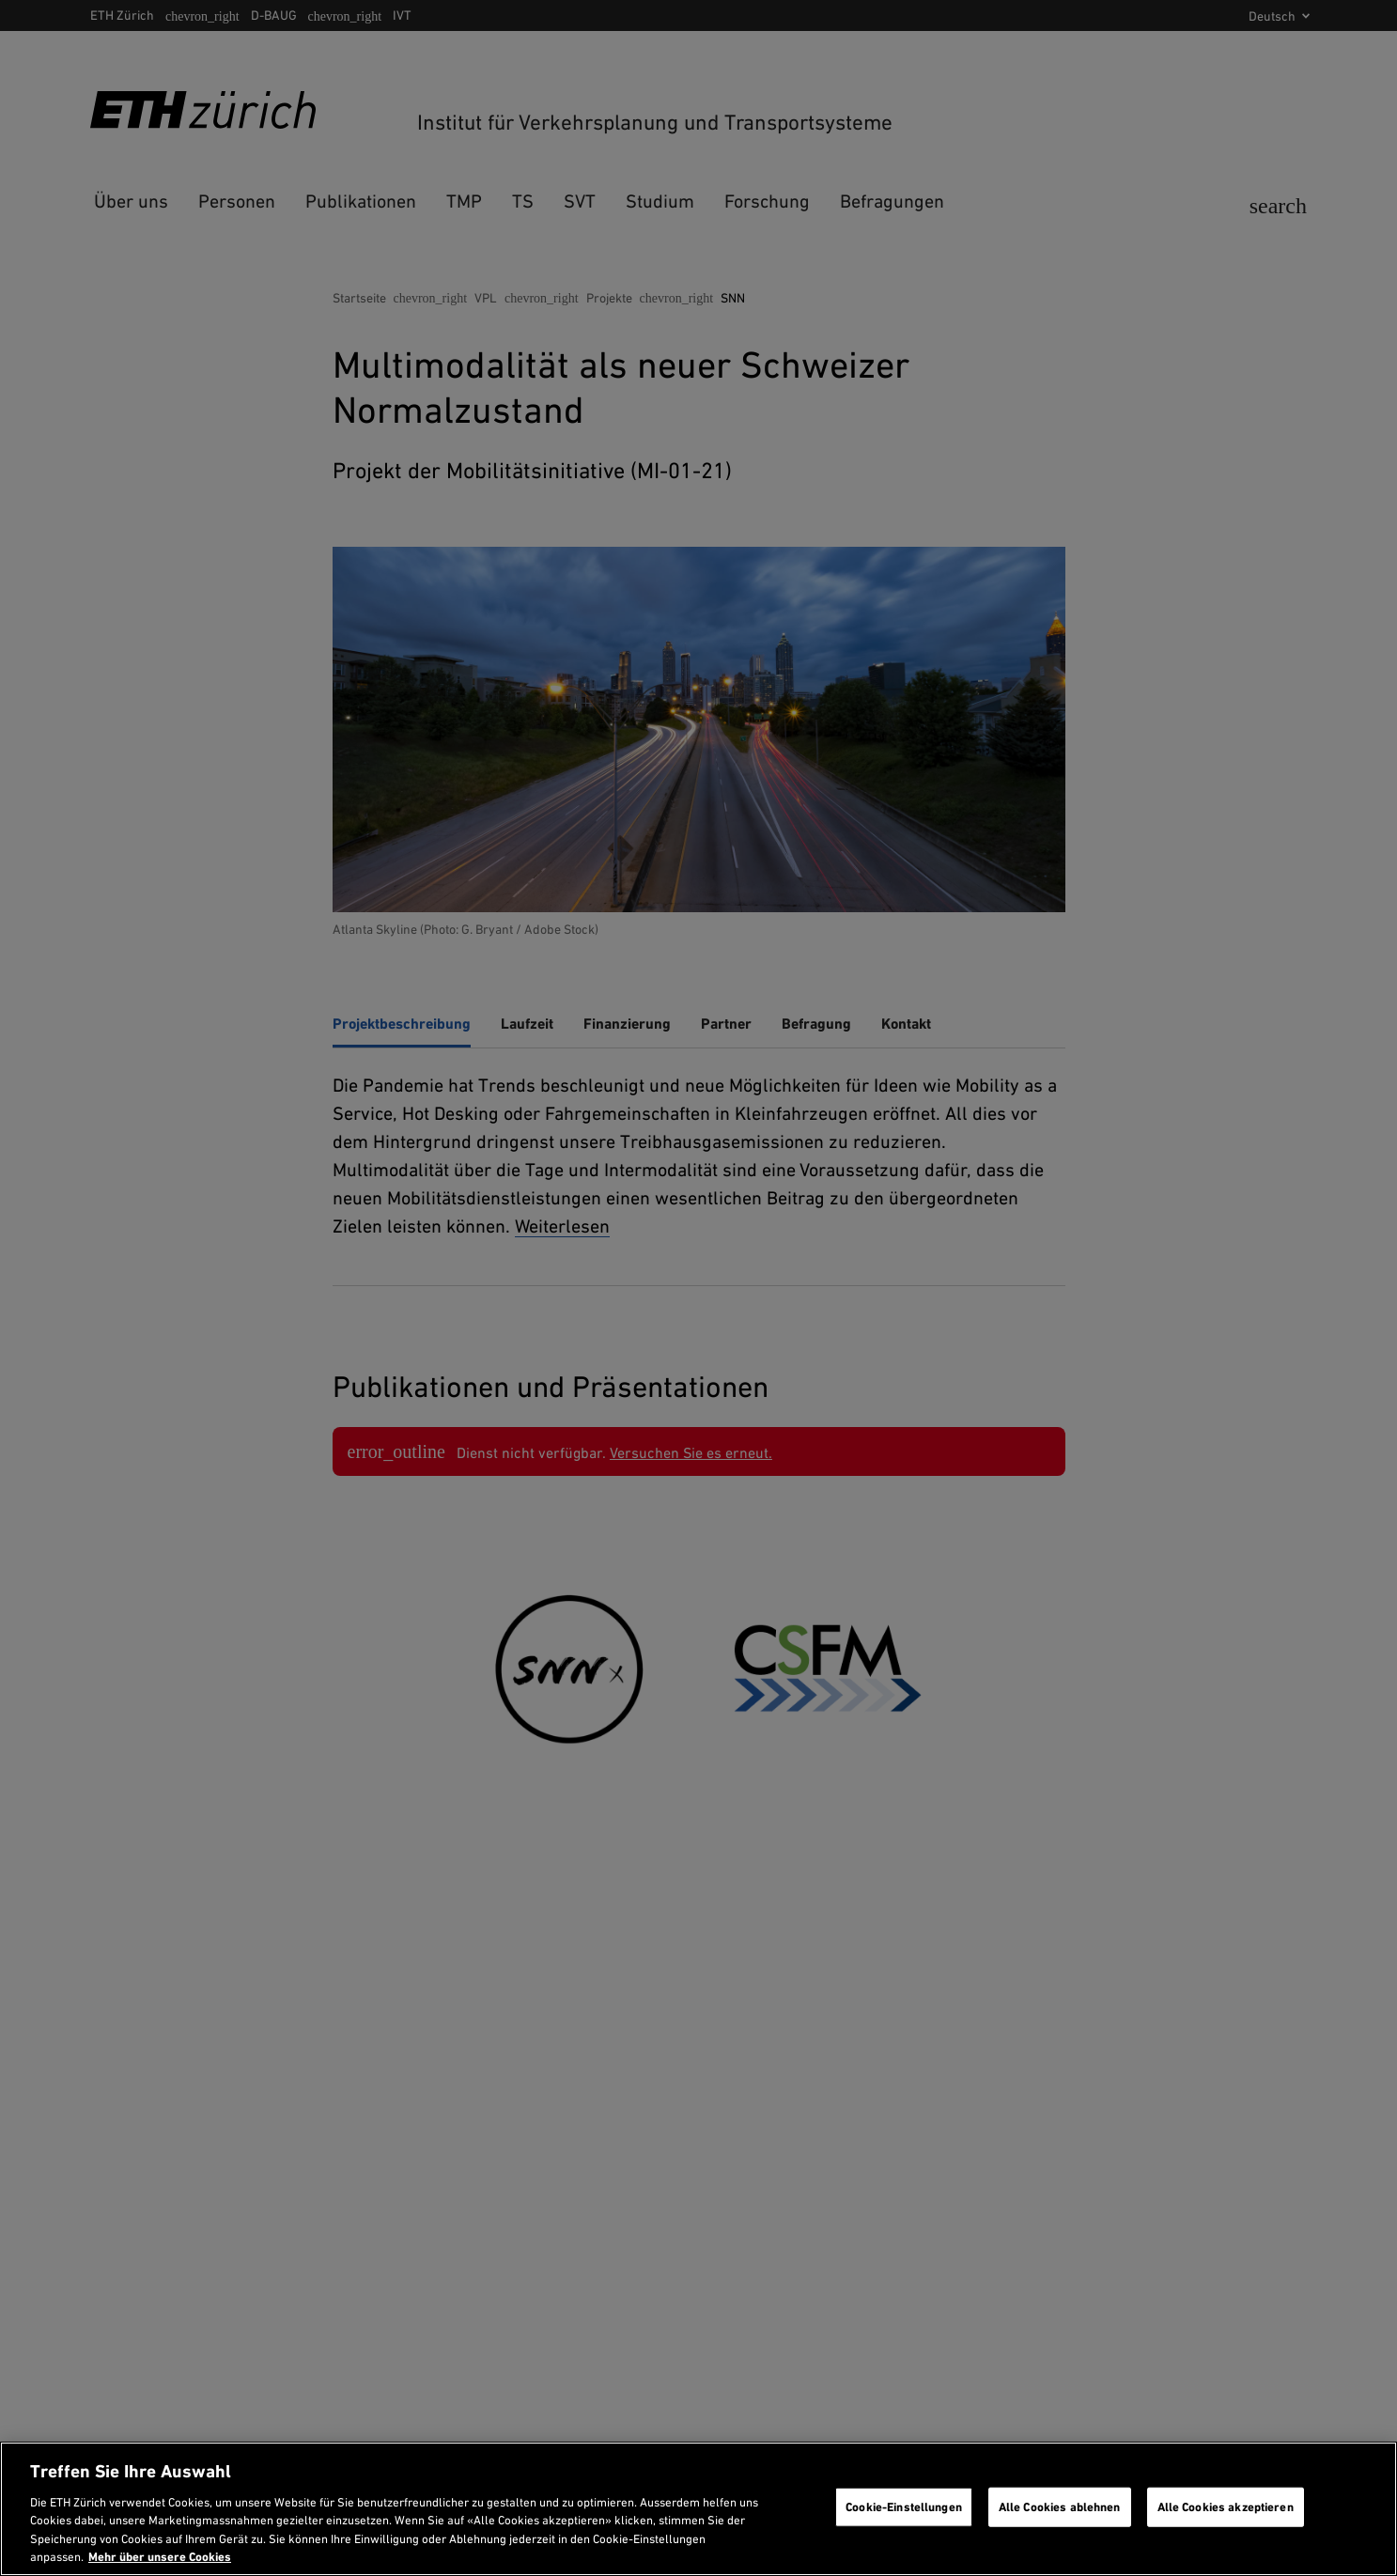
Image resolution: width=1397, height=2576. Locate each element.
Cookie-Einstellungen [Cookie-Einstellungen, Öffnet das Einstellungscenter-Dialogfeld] (904, 2507)
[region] (698, 2509)
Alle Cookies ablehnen (1060, 2507)
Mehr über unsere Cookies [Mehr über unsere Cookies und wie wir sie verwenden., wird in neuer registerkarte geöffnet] (159, 2557)
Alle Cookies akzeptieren (1225, 2507)
